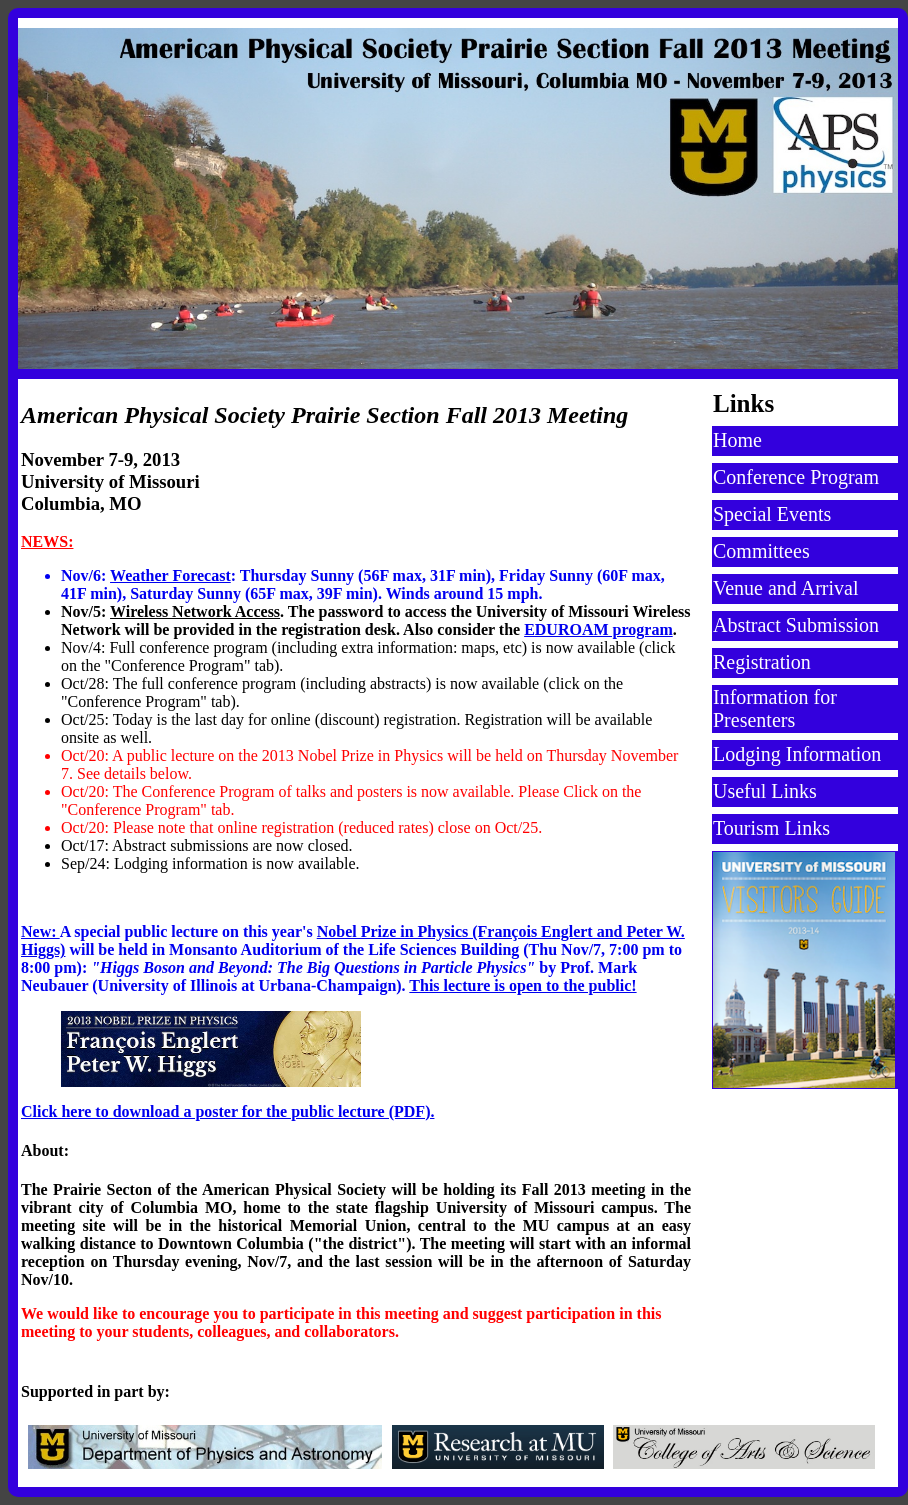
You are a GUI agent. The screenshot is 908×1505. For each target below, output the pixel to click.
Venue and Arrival (786, 588)
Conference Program (796, 477)
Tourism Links (771, 828)
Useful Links (765, 791)
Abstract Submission (796, 625)
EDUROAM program (598, 629)
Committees (761, 551)
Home (737, 440)
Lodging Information (797, 754)
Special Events (772, 514)
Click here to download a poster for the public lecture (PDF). (227, 1111)
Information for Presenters (775, 708)
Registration (762, 662)
